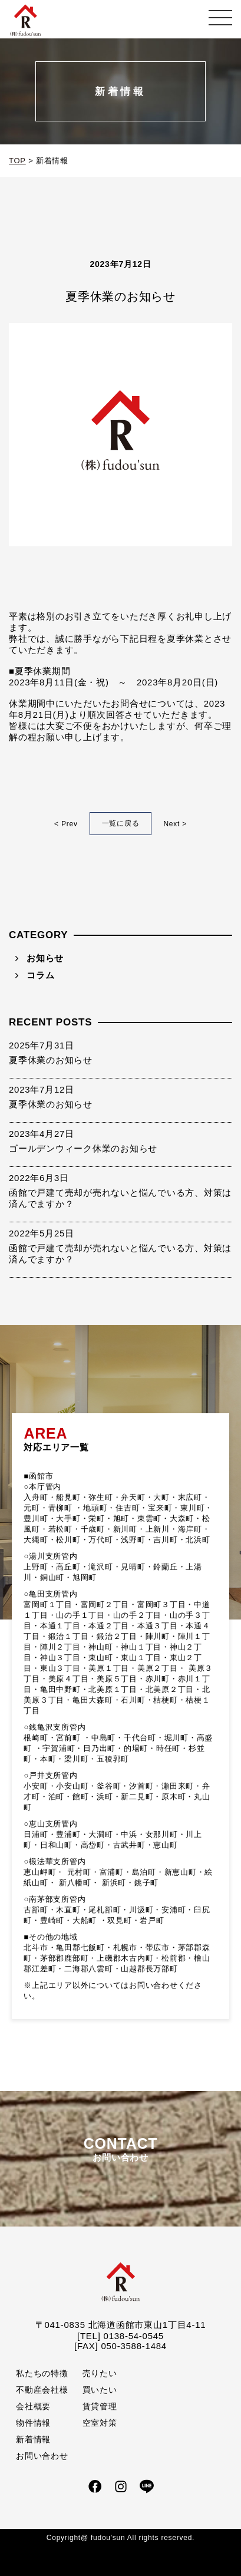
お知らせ (45, 958)
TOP (17, 160)
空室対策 (99, 2422)
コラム (40, 975)
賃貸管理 (99, 2406)
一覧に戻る (121, 823)
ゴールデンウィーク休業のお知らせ (83, 1148)
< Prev (66, 824)
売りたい (99, 2373)
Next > (175, 824)
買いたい (99, 2389)
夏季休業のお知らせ (51, 1060)
